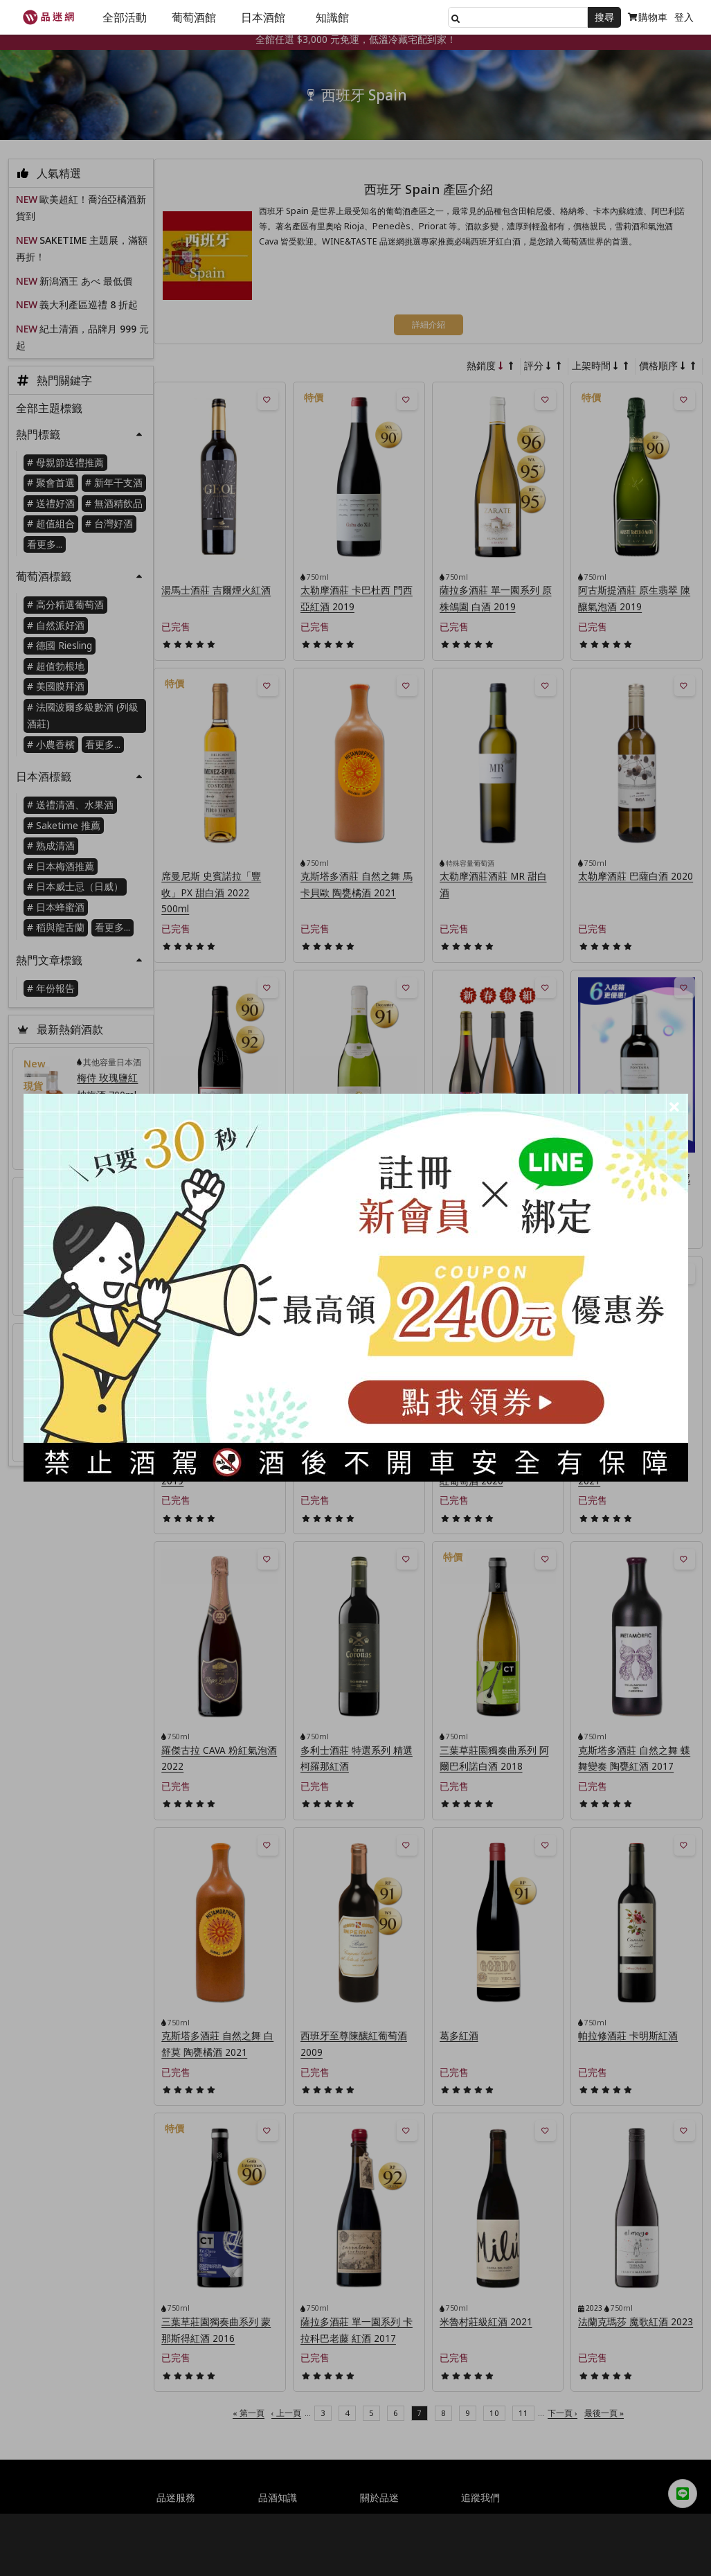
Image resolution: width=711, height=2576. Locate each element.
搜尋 (604, 17)
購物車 (647, 17)
